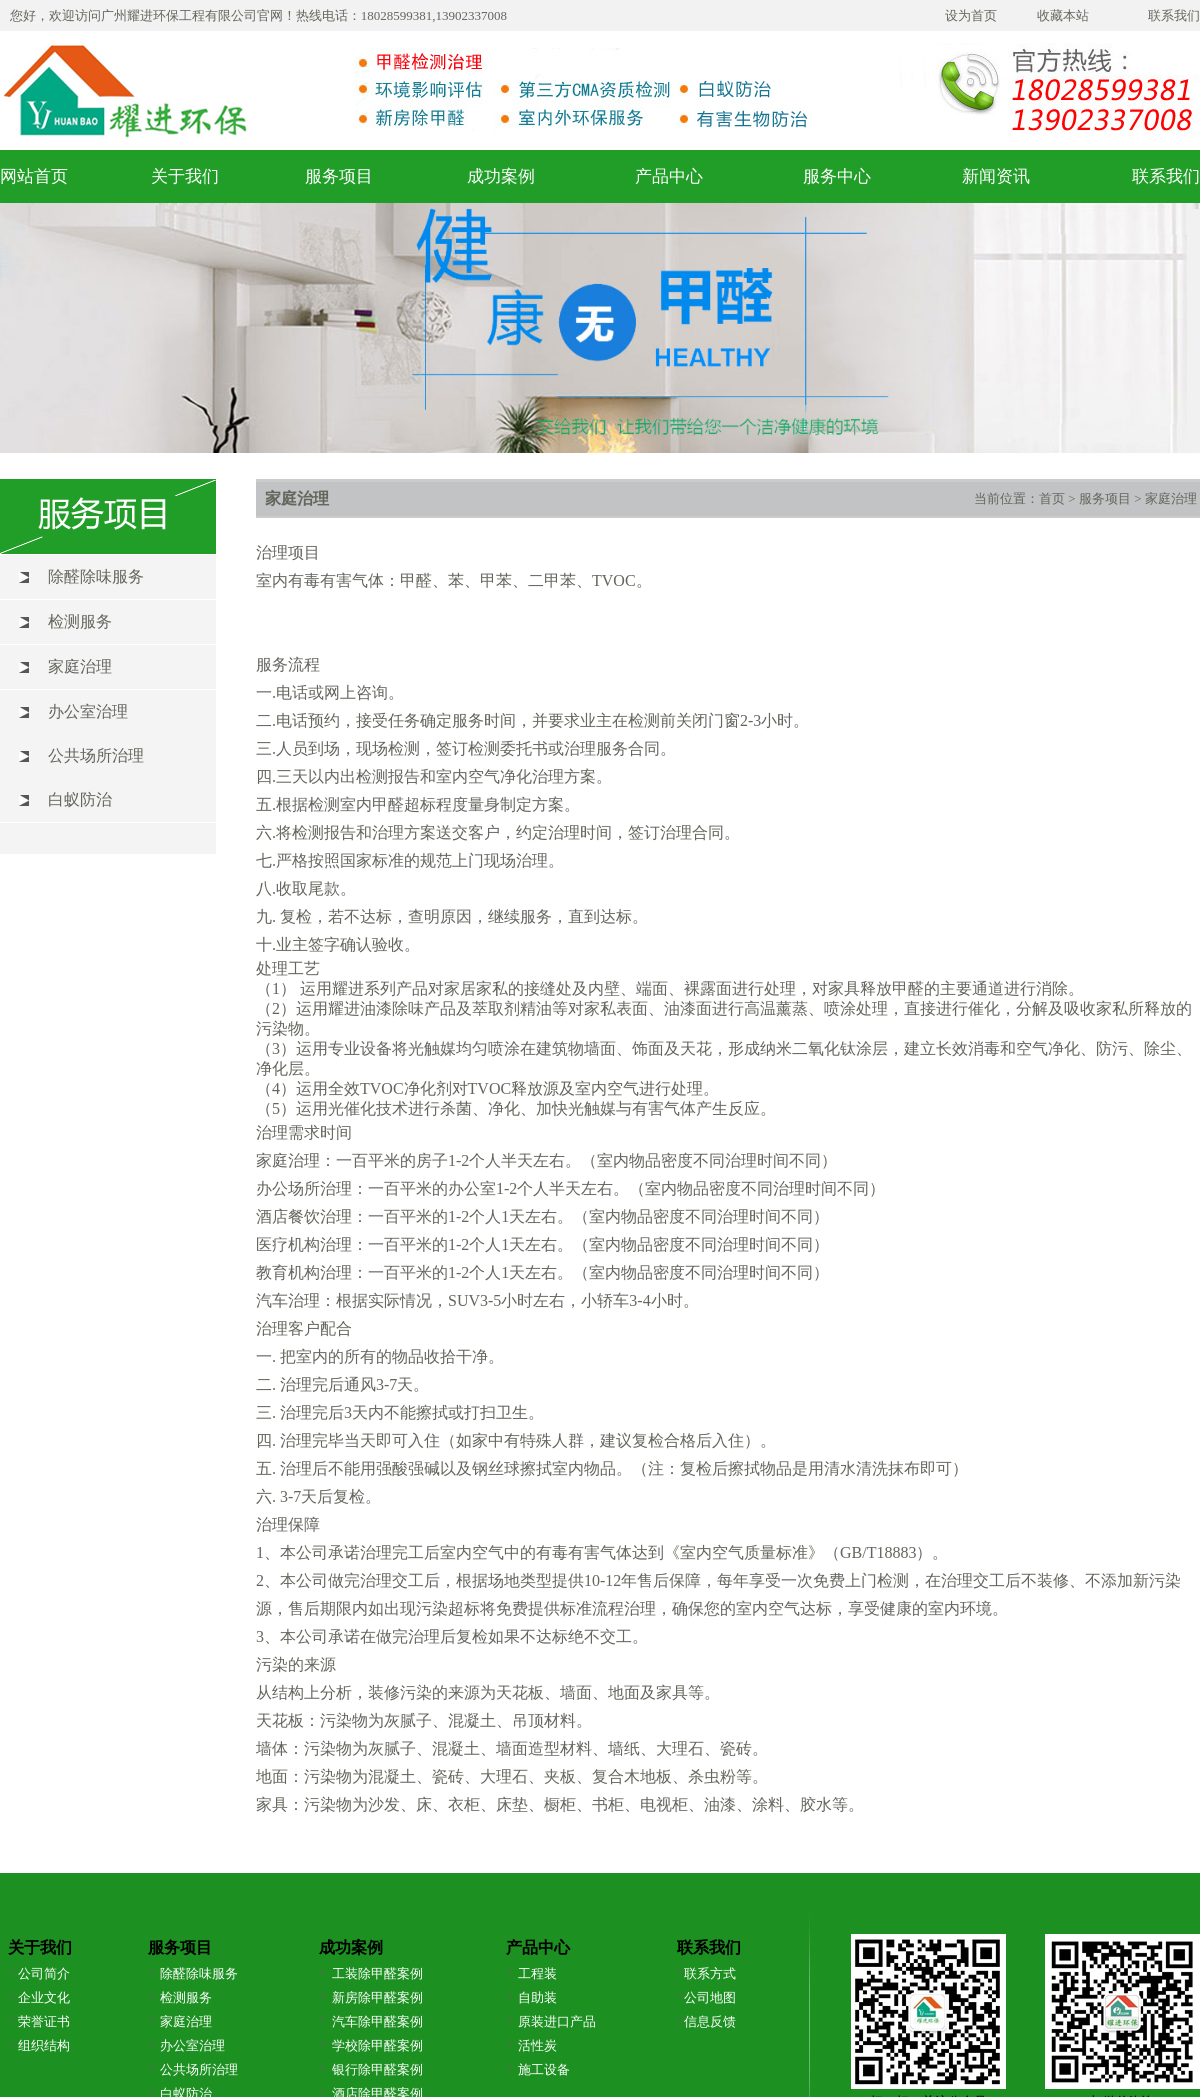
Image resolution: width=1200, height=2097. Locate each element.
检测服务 (80, 621)
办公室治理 (88, 711)
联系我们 (1174, 15)
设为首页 (971, 15)
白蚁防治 (80, 799)
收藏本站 (1063, 15)
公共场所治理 (96, 755)
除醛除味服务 (96, 576)
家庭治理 (80, 666)
